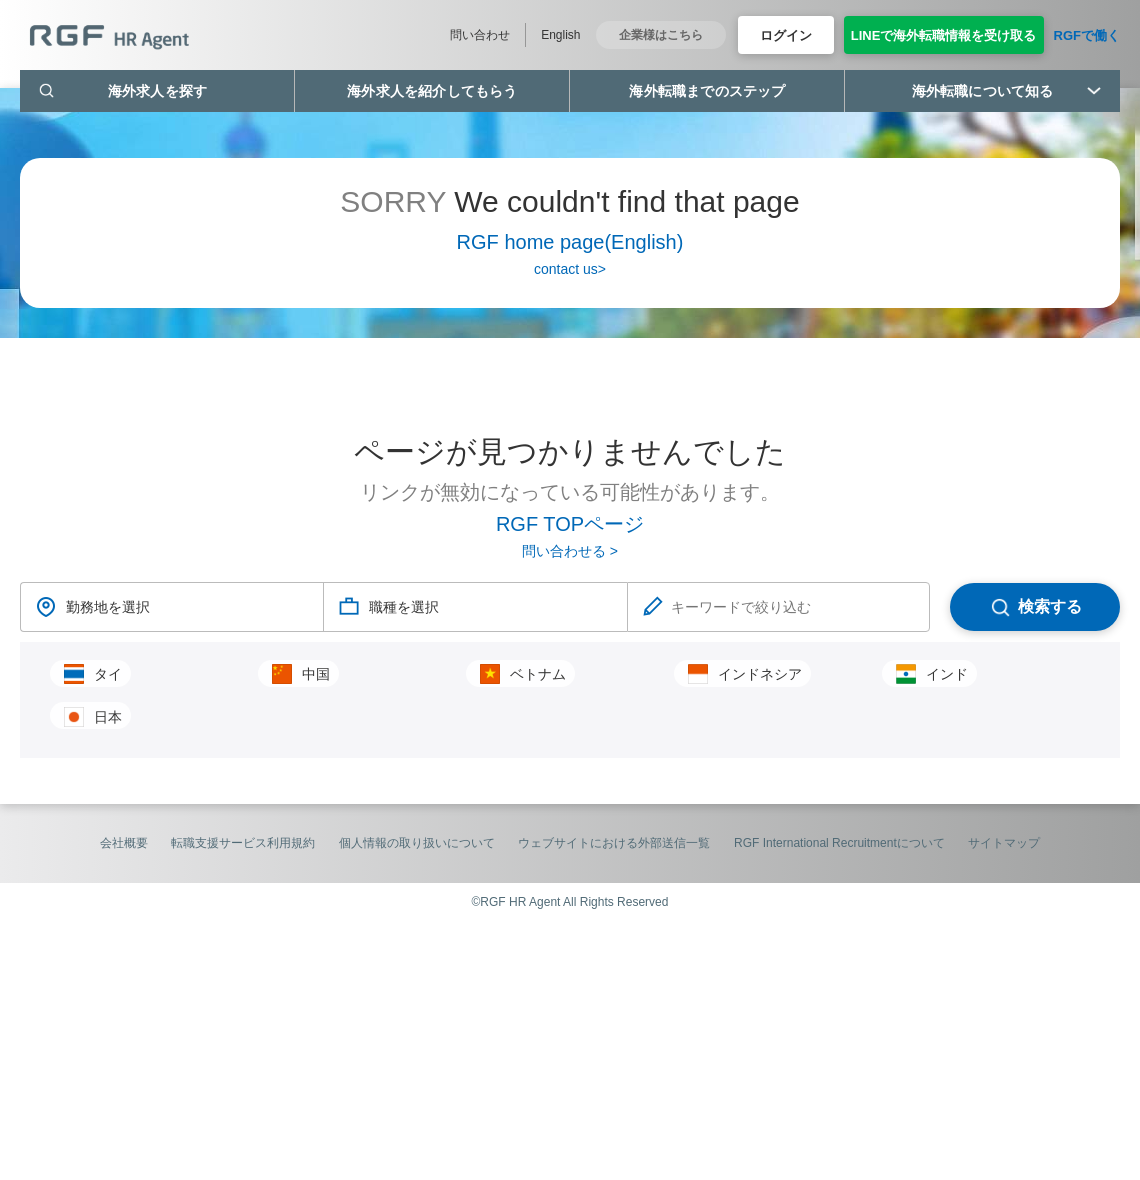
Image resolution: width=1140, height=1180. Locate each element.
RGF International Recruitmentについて (839, 843)
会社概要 (124, 843)
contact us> (570, 269)
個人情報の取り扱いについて (417, 843)
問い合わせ (480, 35)
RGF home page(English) (570, 242)
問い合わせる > (570, 551)
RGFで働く (1087, 35)
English (560, 35)
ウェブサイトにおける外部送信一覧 (614, 843)
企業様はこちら (661, 35)
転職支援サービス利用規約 (243, 843)
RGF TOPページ (570, 524)
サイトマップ (1004, 843)
